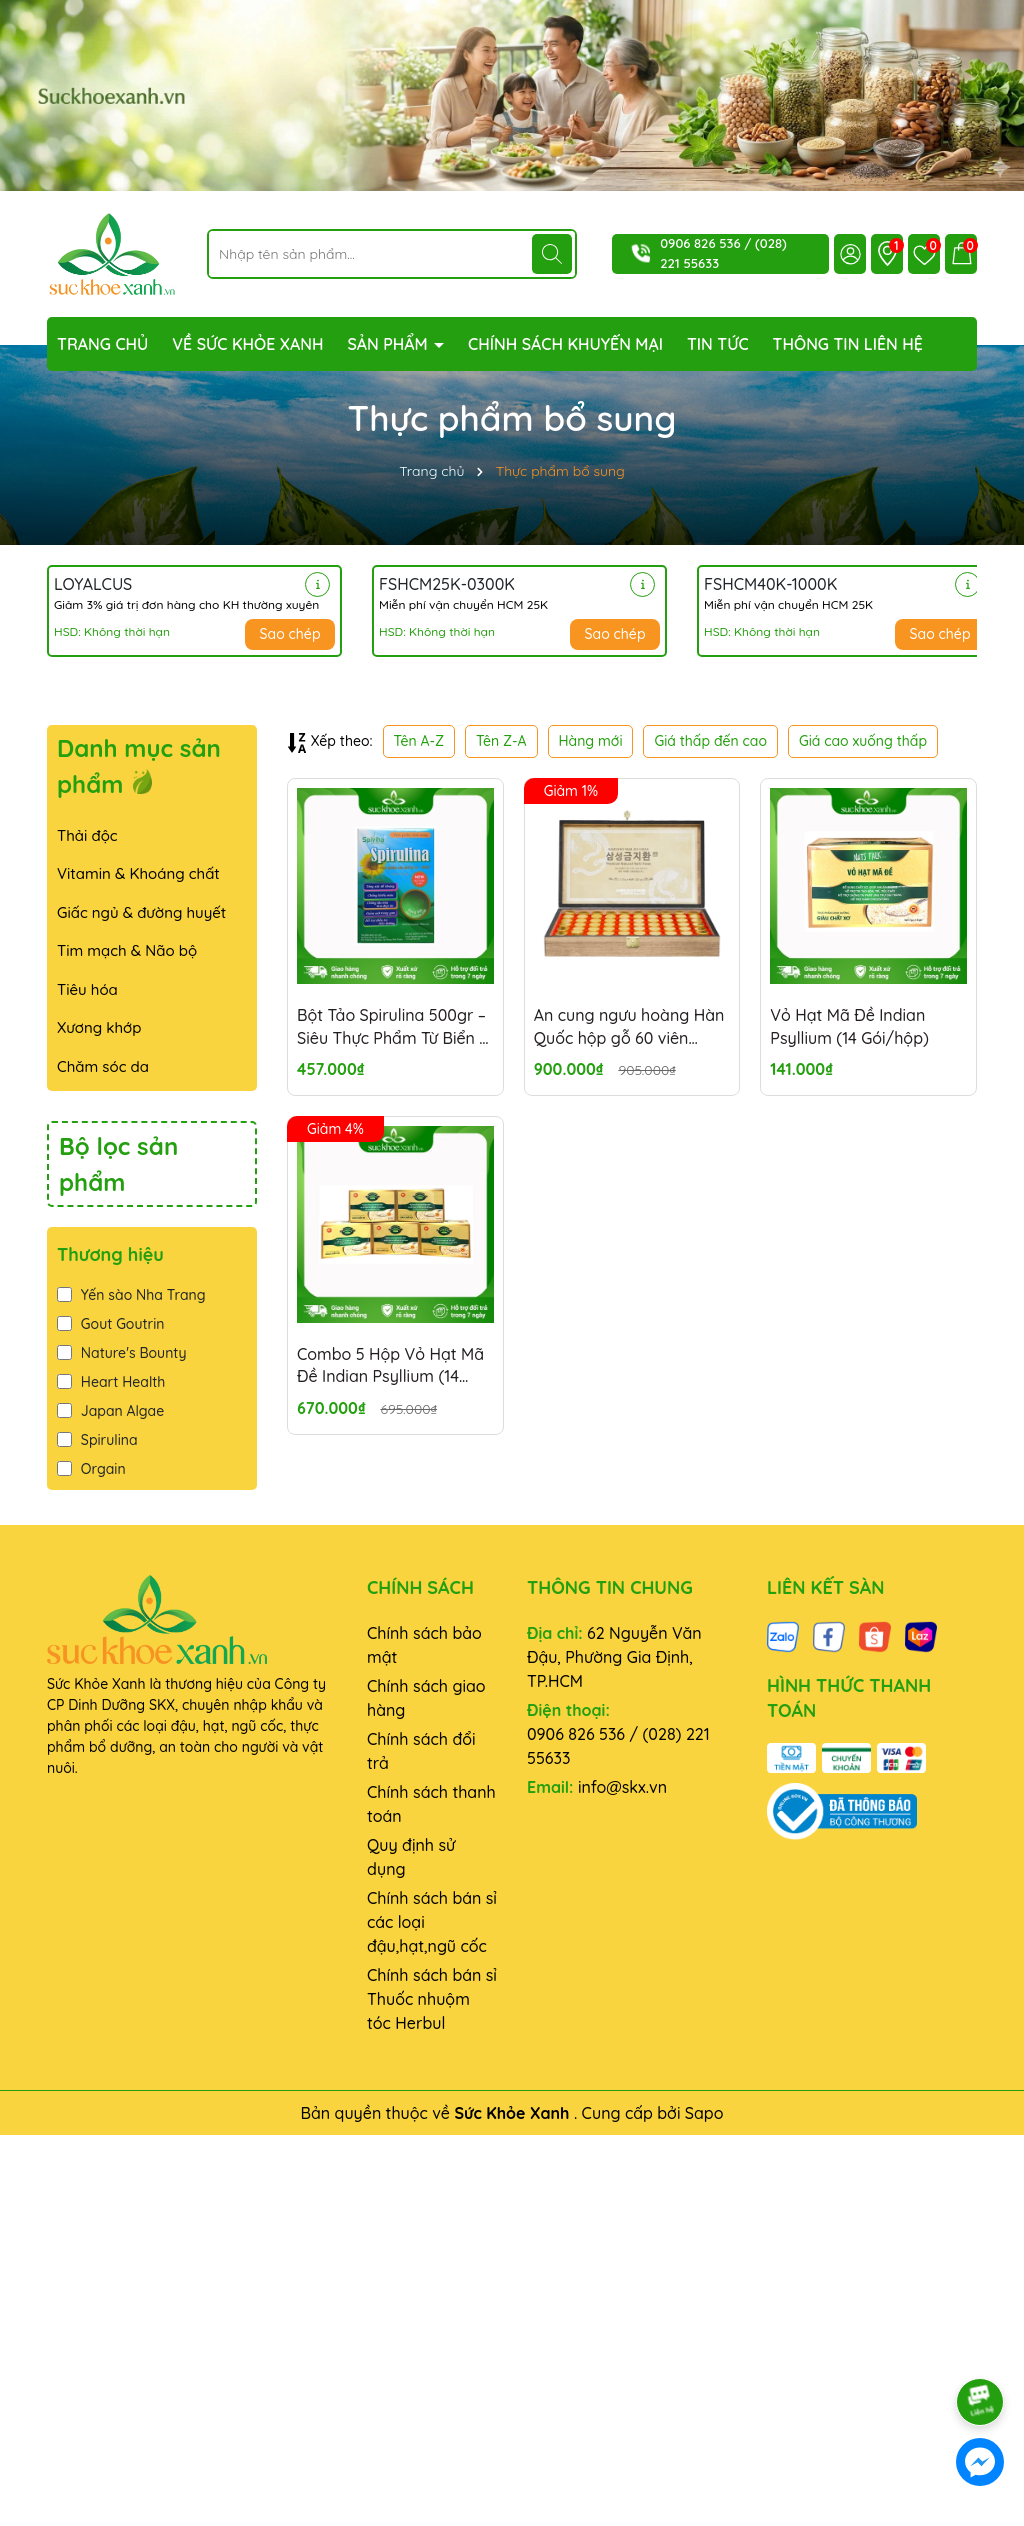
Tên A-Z (419, 741)
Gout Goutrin (110, 1324)
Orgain (91, 1469)
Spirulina (97, 1440)
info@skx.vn (622, 1787)
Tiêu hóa (87, 989)
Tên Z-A (501, 741)
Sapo (704, 2113)
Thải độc (87, 835)
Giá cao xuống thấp (863, 741)
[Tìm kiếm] (552, 254)
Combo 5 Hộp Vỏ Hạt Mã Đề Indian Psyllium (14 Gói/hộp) (390, 1366)
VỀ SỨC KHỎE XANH (247, 344)
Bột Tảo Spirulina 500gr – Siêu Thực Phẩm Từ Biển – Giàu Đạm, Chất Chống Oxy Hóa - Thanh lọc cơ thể (392, 1027)
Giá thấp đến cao (710, 741)
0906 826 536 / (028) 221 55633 (618, 1746)
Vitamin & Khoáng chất (138, 873)
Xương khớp (99, 1027)
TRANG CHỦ (102, 344)
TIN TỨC (718, 344)
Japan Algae (110, 1411)
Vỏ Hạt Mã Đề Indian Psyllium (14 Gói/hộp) (849, 1026)
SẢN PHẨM (389, 344)
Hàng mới (591, 741)
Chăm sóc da (103, 1066)
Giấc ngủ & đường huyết (141, 912)
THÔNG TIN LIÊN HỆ (848, 344)
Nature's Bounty (121, 1353)
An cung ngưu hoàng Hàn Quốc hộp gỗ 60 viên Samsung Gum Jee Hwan (629, 1027)
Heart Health (111, 1382)
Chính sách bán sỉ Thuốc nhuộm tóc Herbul (432, 1999)
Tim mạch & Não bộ (127, 950)
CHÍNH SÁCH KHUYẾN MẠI (565, 344)
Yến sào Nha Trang (131, 1295)
